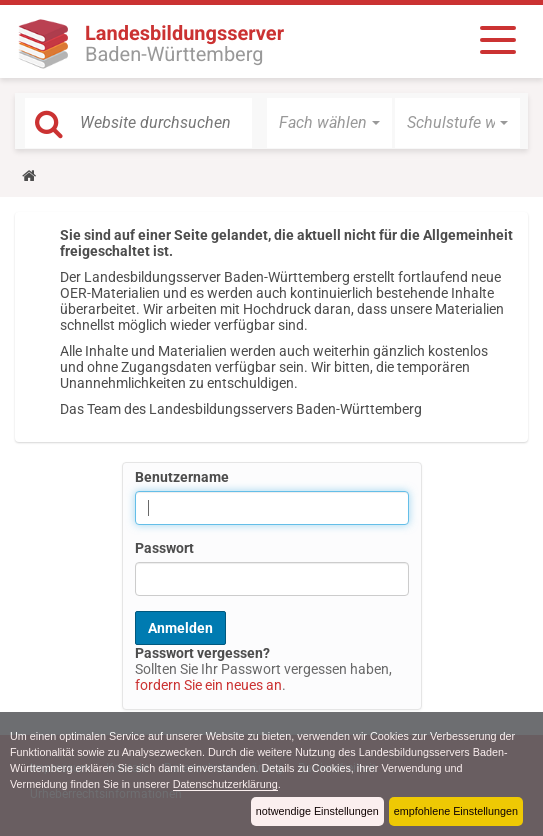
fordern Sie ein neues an (208, 685)
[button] (329, 123)
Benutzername (182, 477)
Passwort (164, 548)
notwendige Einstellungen (317, 811)
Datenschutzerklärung (225, 784)
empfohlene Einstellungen (456, 811)
